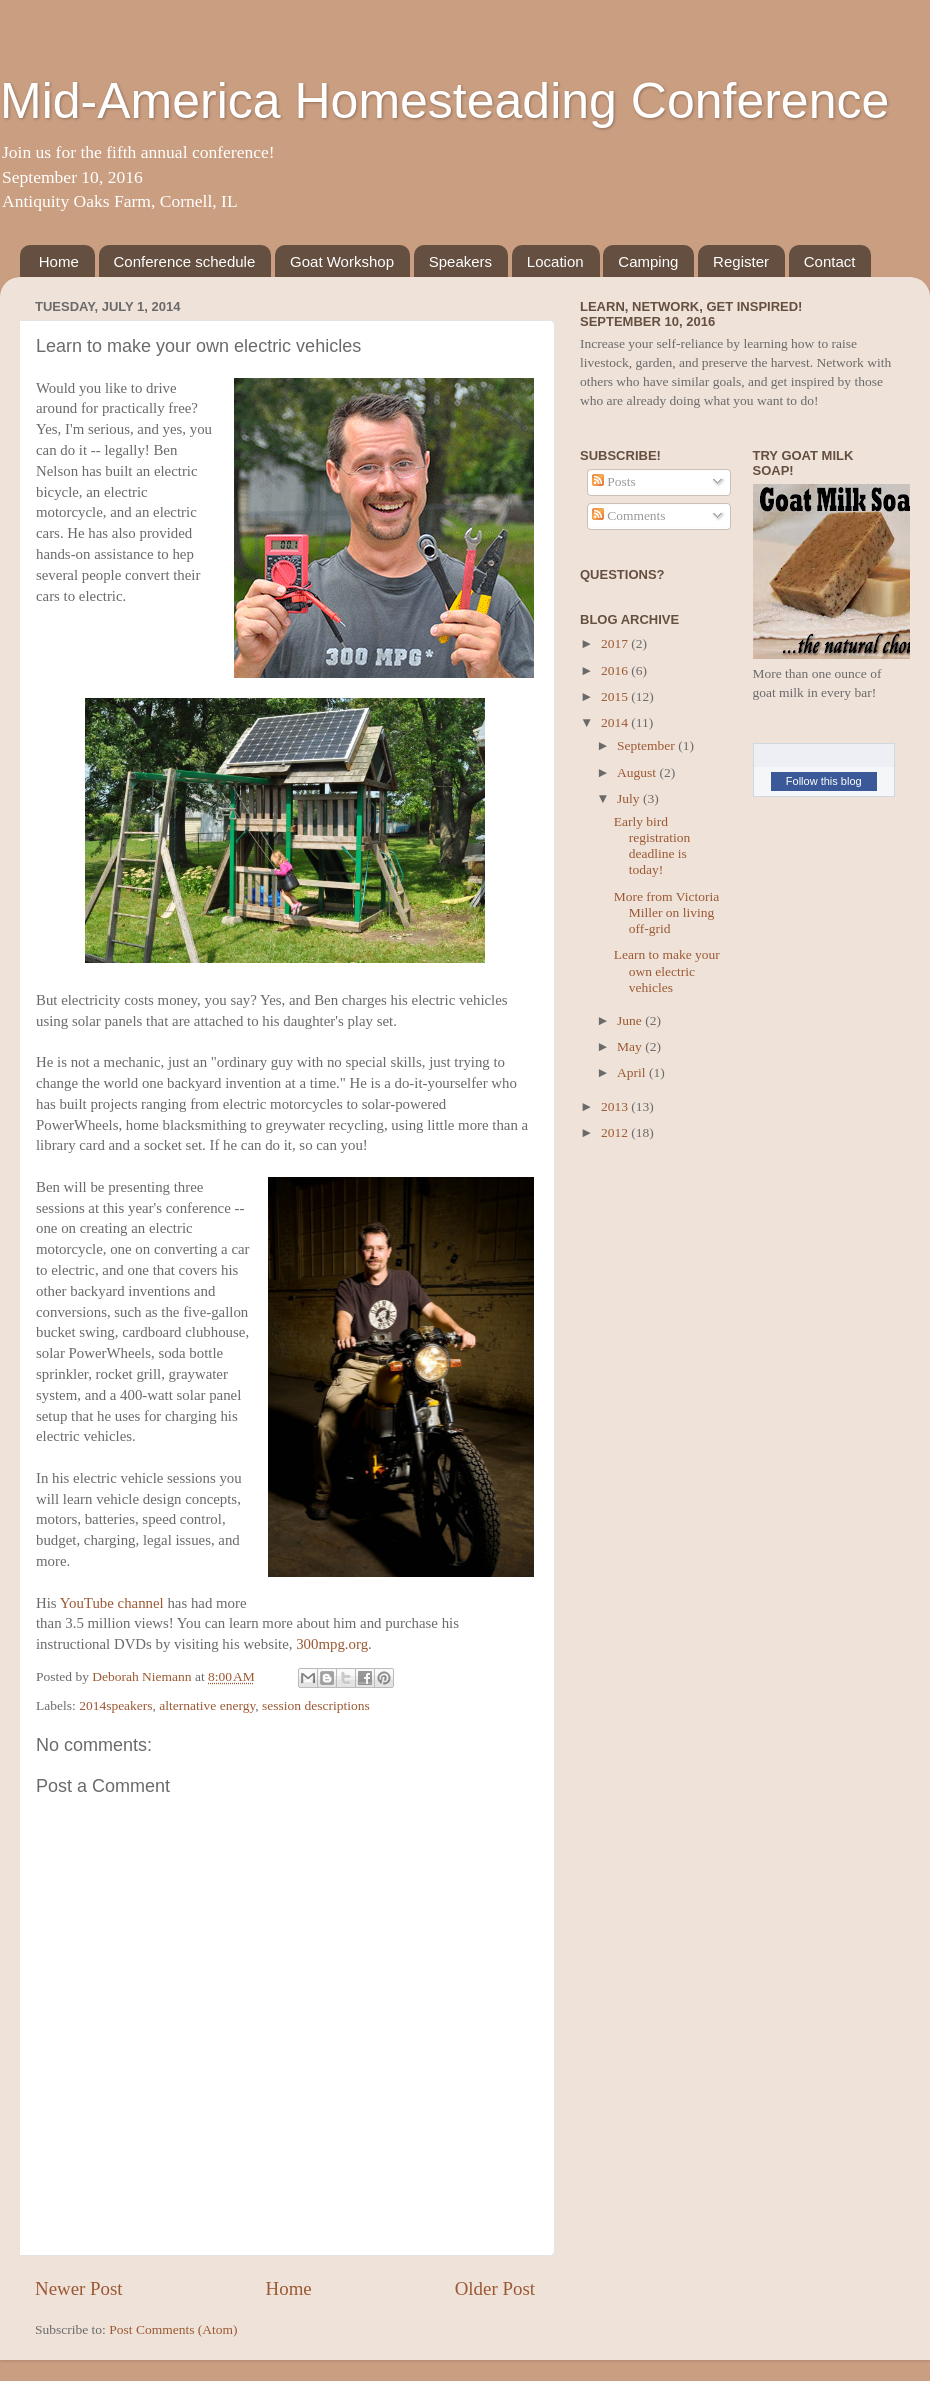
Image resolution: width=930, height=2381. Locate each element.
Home (59, 261)
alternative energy (207, 1705)
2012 (616, 1132)
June (631, 1020)
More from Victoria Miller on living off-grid (666, 912)
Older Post (495, 2288)
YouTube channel (112, 1603)
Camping (648, 261)
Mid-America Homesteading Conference (444, 101)
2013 (616, 1106)
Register (741, 261)
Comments (629, 515)
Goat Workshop (342, 261)
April (633, 1072)
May (631, 1046)
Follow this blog (824, 781)
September (647, 745)
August (638, 772)
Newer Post (79, 2288)
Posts (614, 481)
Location (555, 261)
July (630, 798)
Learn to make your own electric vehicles (667, 970)
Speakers (460, 261)
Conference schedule (185, 261)
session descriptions (316, 1705)
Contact (830, 261)
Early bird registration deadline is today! (652, 846)
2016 (616, 670)
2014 (616, 722)
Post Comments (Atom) (173, 2329)
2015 (616, 696)
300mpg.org (332, 1644)
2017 (616, 643)
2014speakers (115, 1705)
